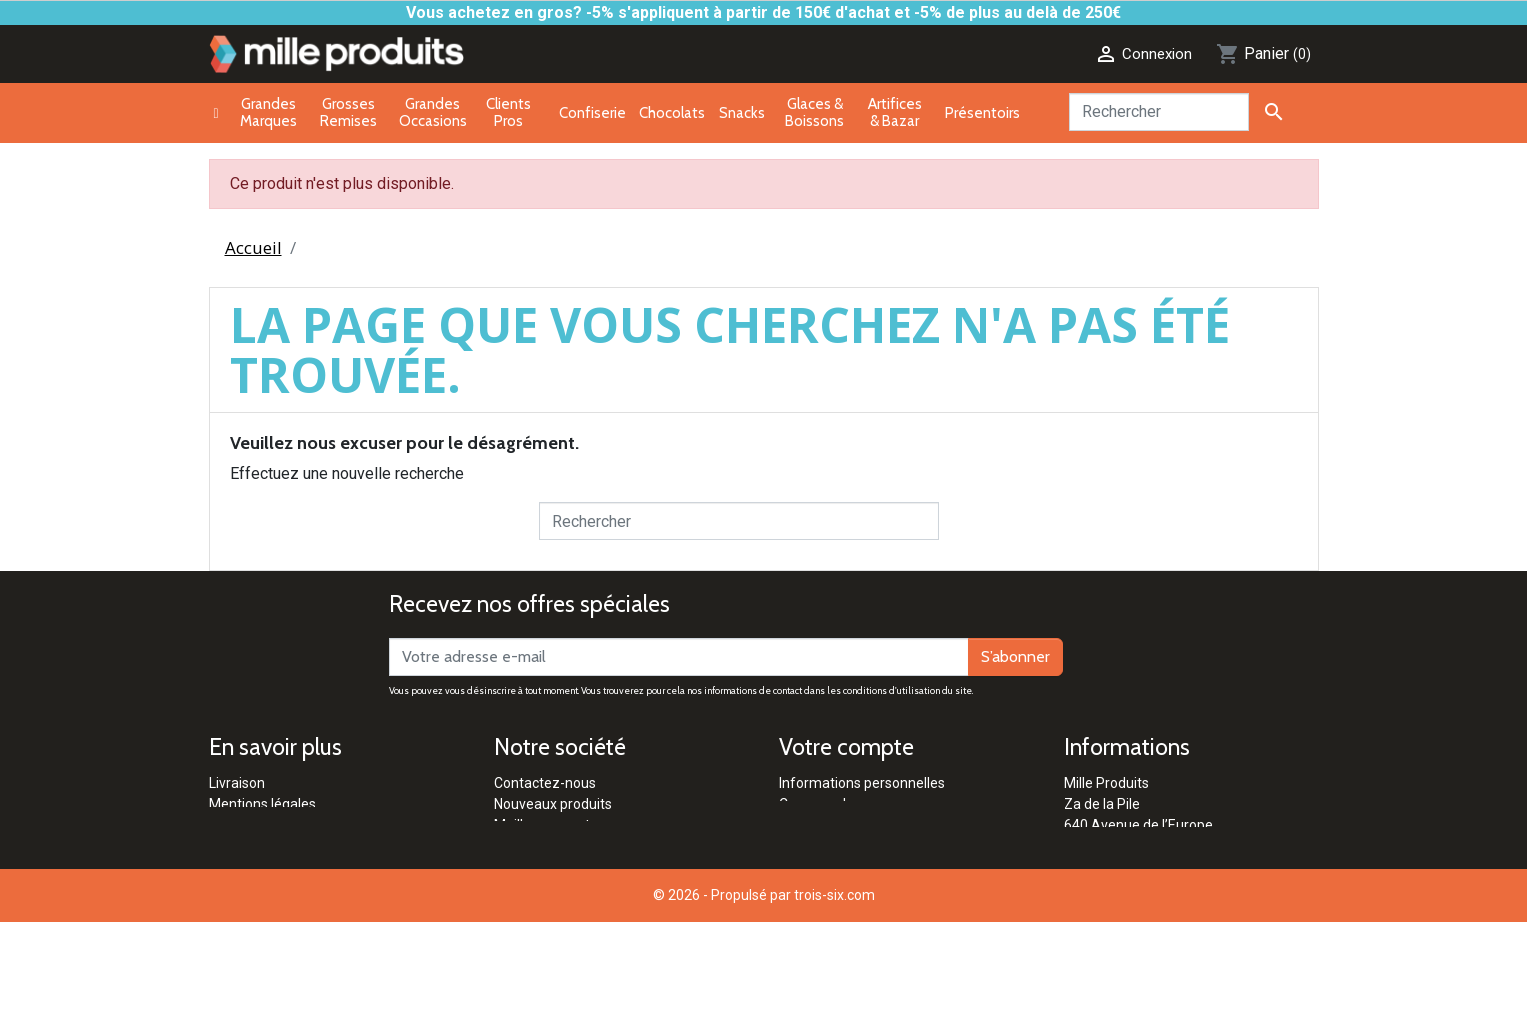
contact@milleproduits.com (1151, 888)
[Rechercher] (1159, 112)
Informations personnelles (862, 783)
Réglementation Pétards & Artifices (605, 888)
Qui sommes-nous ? (557, 909)
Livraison (237, 783)
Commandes (820, 804)
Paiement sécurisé (268, 825)
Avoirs (799, 825)
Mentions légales (262, 804)
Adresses (809, 846)
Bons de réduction (836, 867)
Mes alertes (816, 888)
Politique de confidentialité (292, 867)
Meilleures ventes (549, 825)
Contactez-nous (545, 783)
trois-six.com (834, 994)
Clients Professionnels (564, 867)
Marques (522, 846)
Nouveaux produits (553, 804)
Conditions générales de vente (304, 846)
